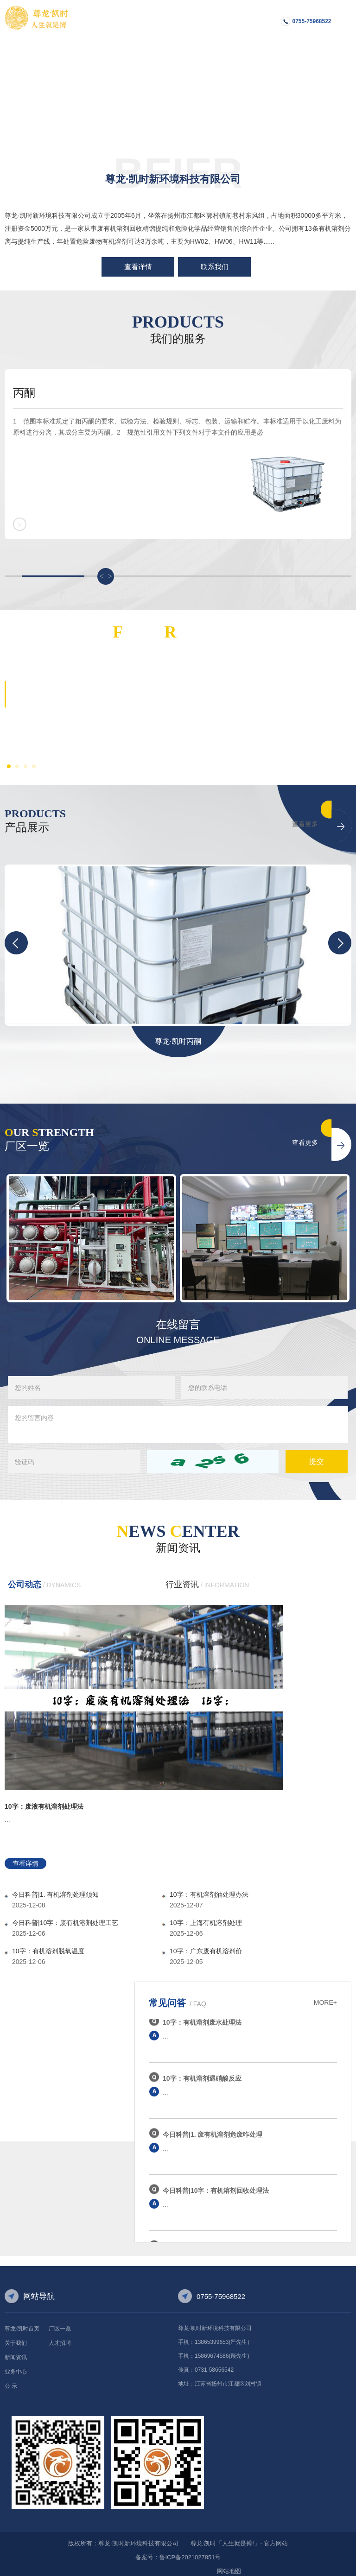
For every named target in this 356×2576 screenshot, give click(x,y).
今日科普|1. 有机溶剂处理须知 (55, 1887)
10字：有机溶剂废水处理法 (202, 2018)
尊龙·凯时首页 (22, 2321)
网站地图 (229, 2564)
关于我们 (16, 2336)
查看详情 (138, 267)
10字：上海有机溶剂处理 (206, 1915)
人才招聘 (60, 2336)
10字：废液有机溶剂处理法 (44, 1799)
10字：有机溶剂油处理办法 (209, 1887)
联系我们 (215, 267)
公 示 (11, 2379)
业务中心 (16, 2364)
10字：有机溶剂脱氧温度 (48, 1944)
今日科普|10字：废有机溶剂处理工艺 (65, 1915)
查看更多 (305, 817)
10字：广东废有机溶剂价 (206, 1944)
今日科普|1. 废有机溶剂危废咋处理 (212, 2130)
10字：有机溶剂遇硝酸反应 (202, 2074)
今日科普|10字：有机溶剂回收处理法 (216, 2186)
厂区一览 (60, 2321)
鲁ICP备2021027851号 (190, 2550)
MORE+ (325, 1995)
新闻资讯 (16, 2350)
